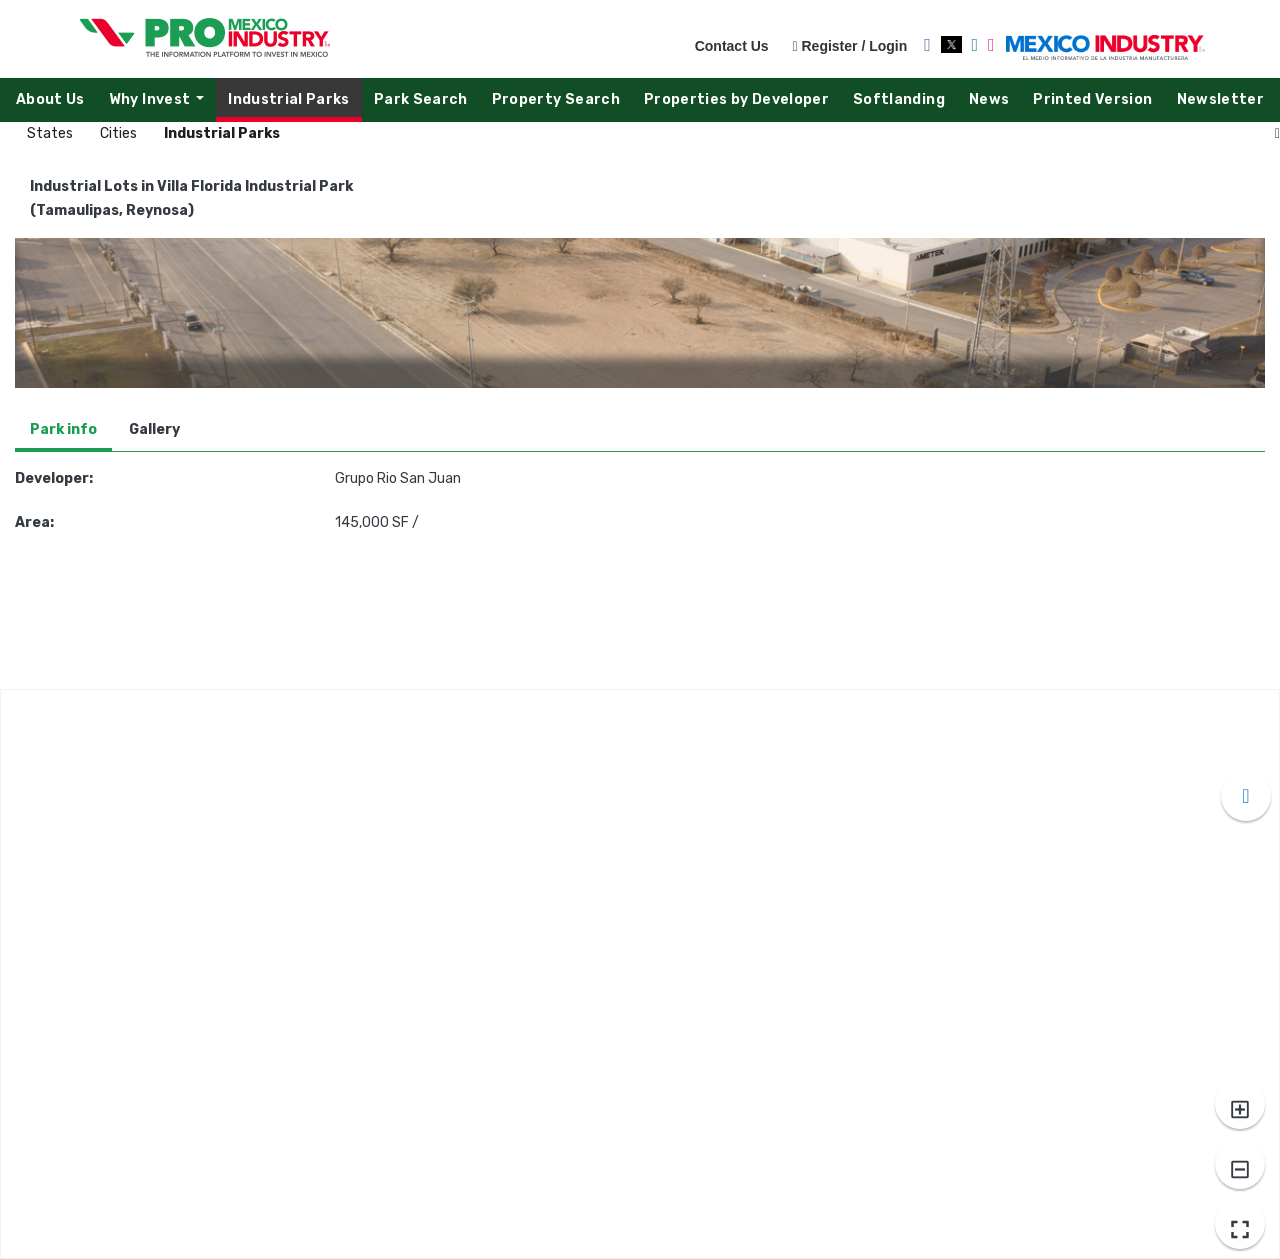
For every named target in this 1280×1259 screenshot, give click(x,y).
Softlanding (899, 99)
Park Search (421, 99)
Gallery (154, 429)
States (51, 133)
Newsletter (1221, 99)
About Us (50, 99)
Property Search (556, 99)
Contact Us (732, 46)
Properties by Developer (736, 99)
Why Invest (161, 104)
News (989, 99)
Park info (63, 429)
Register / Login (849, 46)
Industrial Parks (289, 99)
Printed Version (1092, 99)
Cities (120, 133)
